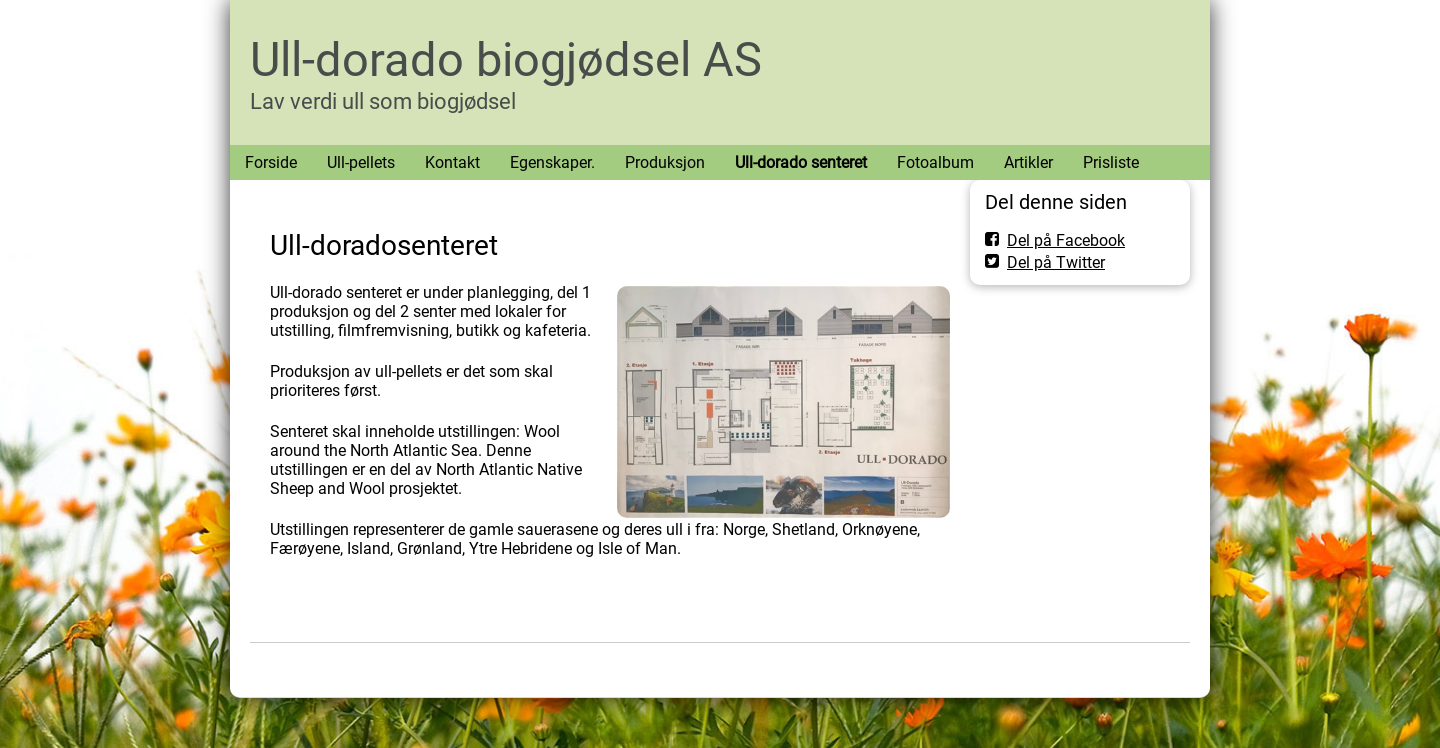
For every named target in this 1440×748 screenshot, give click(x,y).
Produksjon (665, 162)
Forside (271, 162)
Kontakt (452, 162)
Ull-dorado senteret (801, 162)
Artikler (1028, 162)
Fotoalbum (935, 162)
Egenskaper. (552, 162)
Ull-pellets (361, 162)
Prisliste (1111, 162)
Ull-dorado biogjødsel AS (506, 59)
